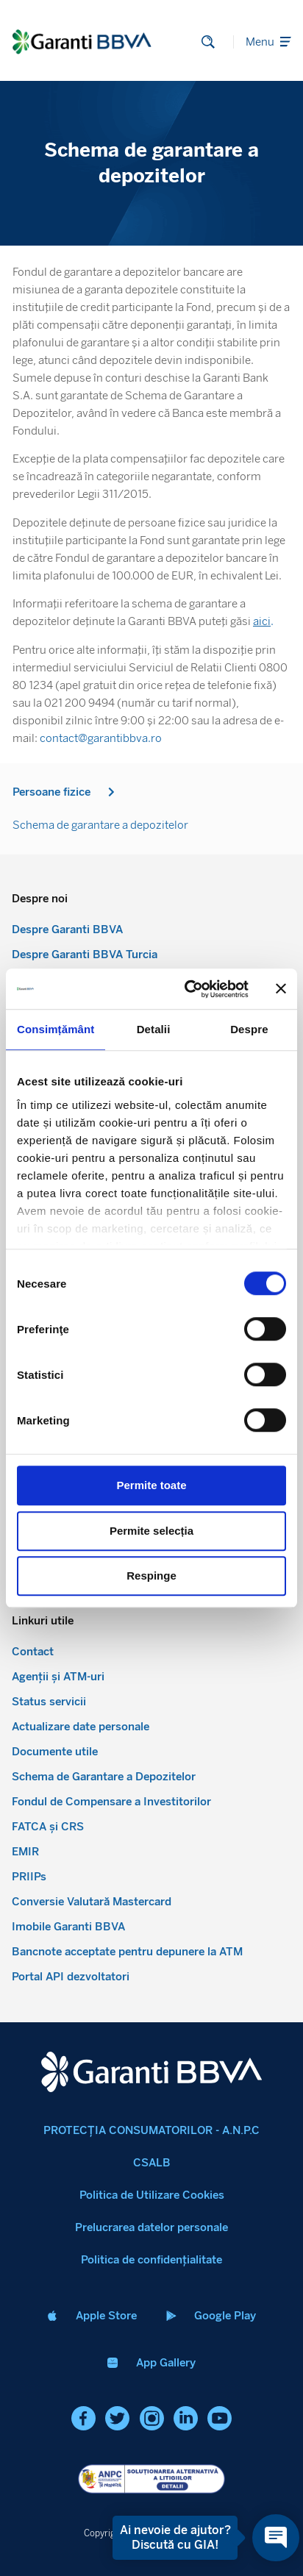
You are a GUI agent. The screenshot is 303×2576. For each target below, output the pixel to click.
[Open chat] (275, 2537)
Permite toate (151, 1485)
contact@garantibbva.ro (101, 738)
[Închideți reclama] (281, 989)
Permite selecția (151, 1530)
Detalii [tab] (154, 1029)
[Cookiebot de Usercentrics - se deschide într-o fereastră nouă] (187, 989)
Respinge (151, 1575)
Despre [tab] (249, 1029)
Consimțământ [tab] (55, 1029)
